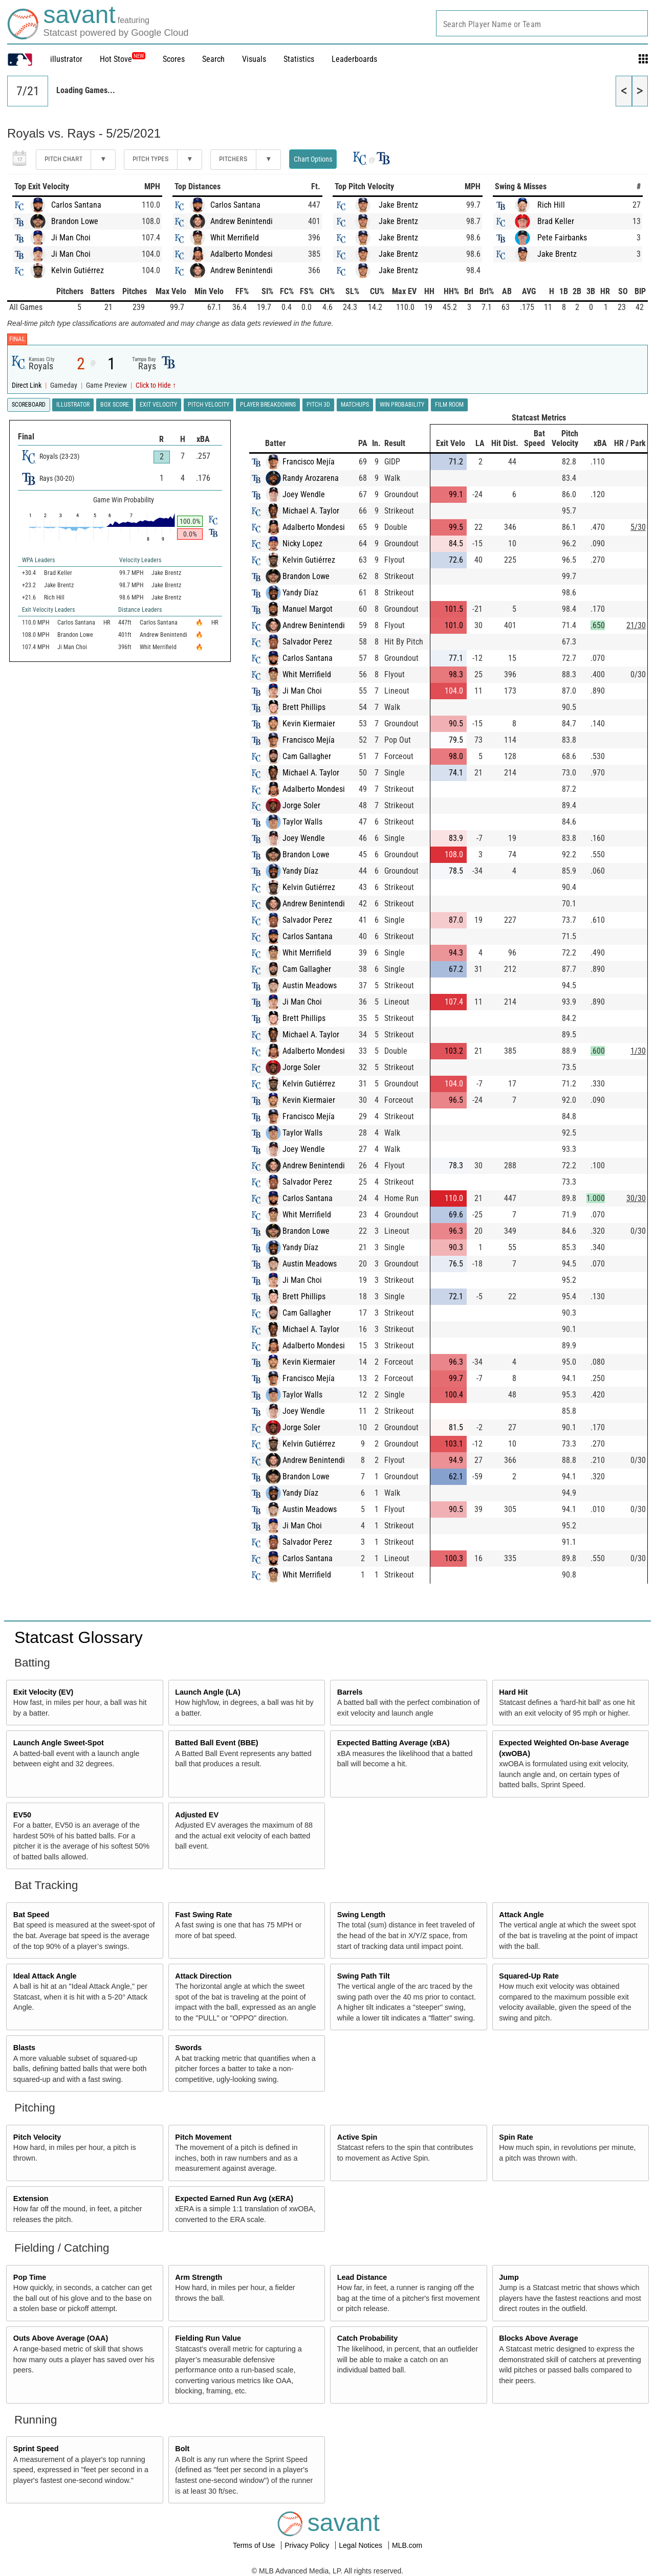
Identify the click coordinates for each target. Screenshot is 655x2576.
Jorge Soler (301, 805)
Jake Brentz (398, 205)
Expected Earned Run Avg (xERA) (234, 2198)
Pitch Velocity (37, 2137)
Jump (508, 2277)
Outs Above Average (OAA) (60, 2338)
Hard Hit (513, 1692)
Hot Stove (116, 59)
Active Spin (357, 2137)
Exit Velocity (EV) (43, 1692)
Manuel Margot (307, 609)
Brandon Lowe (74, 221)
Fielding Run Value (208, 2338)
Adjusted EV (197, 1815)
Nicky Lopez (302, 543)
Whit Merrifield (234, 237)
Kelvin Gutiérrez (77, 270)
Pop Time (30, 2277)
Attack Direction (203, 1976)
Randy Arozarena (310, 478)
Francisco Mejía (308, 462)
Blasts (24, 2048)
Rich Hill (551, 205)
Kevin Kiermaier (308, 723)
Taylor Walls (302, 822)
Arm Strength (198, 2277)
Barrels (350, 1692)
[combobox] (542, 23)
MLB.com (407, 2545)
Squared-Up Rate (529, 1976)
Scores (174, 59)
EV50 (22, 1815)
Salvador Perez (307, 642)
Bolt (182, 2449)
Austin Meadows (309, 985)
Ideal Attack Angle (45, 1976)
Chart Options (313, 159)
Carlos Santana (76, 205)
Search (213, 59)
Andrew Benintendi (241, 221)
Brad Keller (555, 221)
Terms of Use (255, 2545)
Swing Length (361, 1915)
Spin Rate (516, 2137)
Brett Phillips (303, 707)
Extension (31, 2198)
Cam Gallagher (306, 756)
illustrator (66, 59)
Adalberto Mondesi (241, 254)
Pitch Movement (203, 2137)
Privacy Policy (308, 2545)
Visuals (254, 59)
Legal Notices (361, 2545)
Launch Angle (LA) (207, 1692)
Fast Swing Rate (203, 1915)
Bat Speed (31, 1915)
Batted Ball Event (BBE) (216, 1743)
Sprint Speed (36, 2449)
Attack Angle (521, 1915)
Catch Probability (367, 2338)
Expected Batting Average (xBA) (393, 1743)
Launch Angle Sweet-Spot (58, 1743)
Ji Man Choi (71, 237)
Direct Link (27, 385)
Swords (188, 2048)
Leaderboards (354, 59)
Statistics (298, 59)
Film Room (449, 404)
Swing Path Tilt (363, 1976)
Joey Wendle (303, 494)
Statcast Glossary (78, 1637)
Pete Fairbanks (562, 237)
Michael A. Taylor (310, 511)
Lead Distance (362, 2277)
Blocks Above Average (538, 2338)
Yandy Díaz (300, 592)
